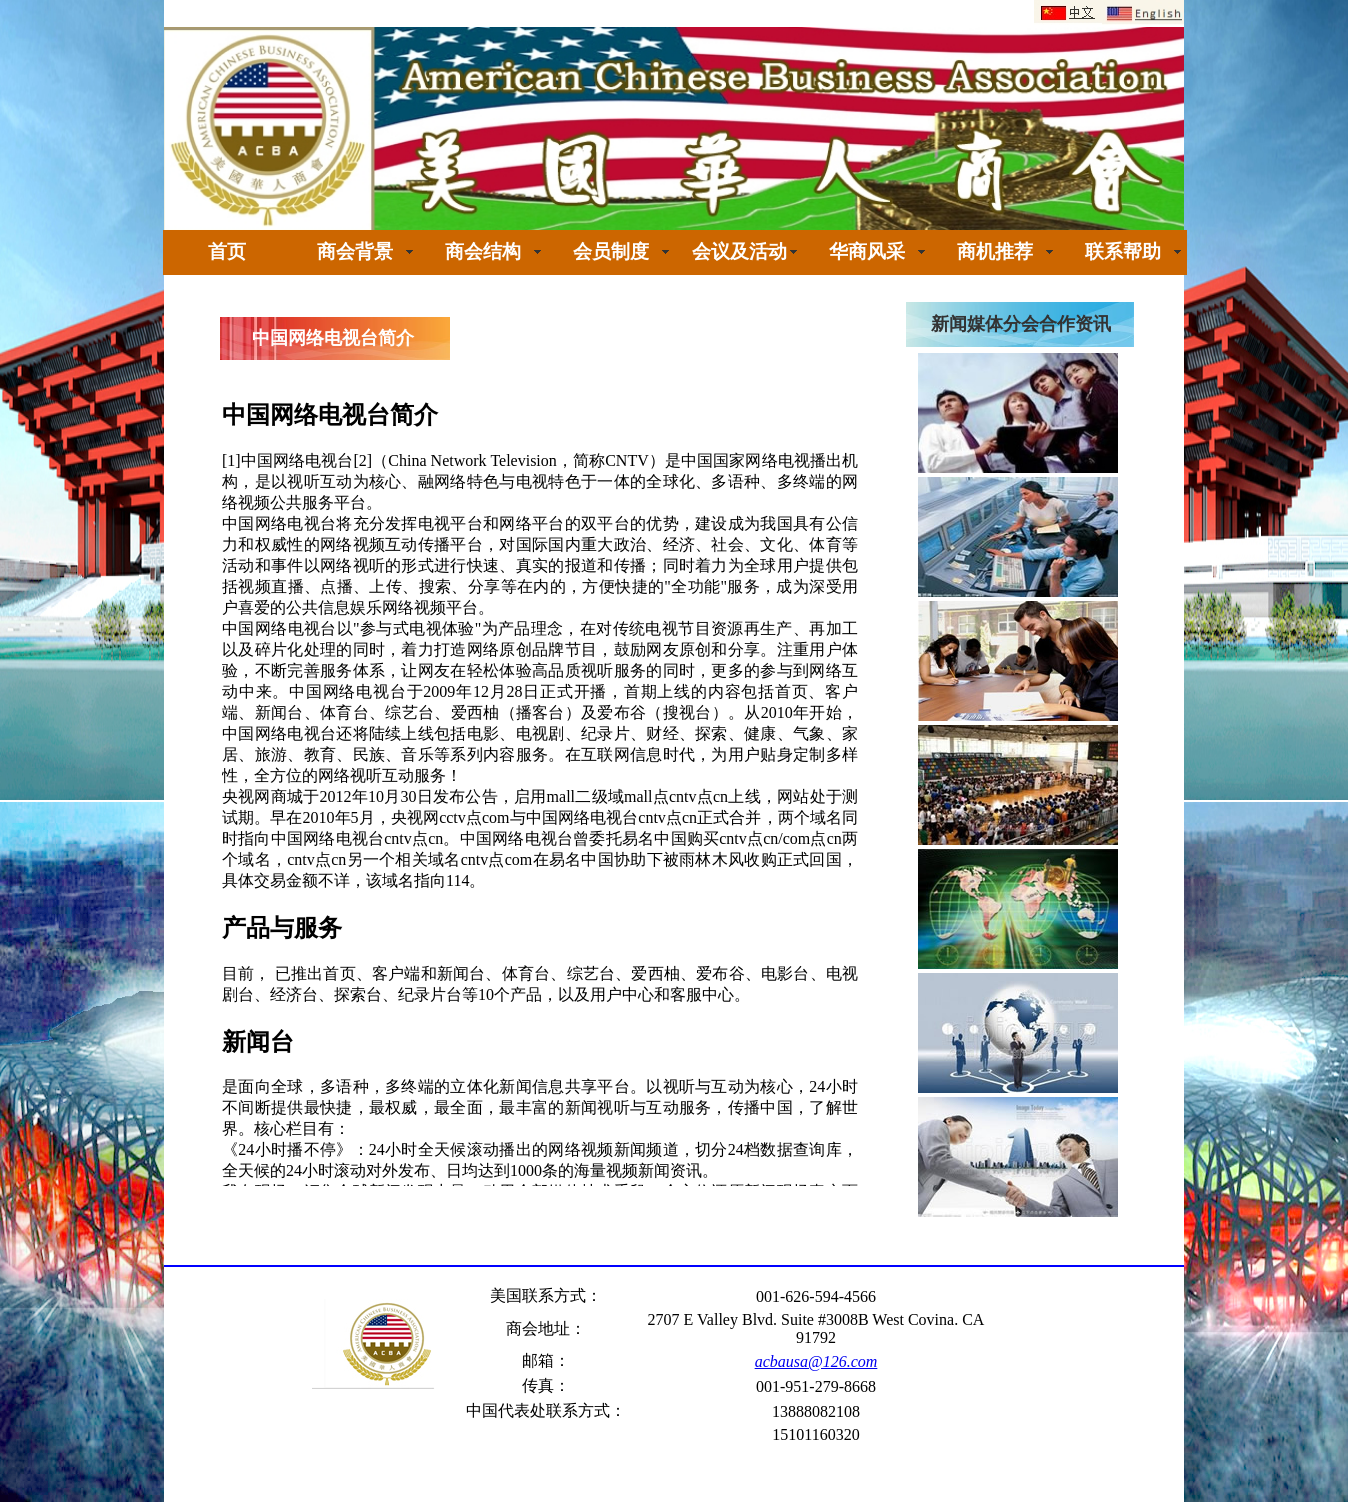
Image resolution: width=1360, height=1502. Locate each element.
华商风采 (867, 251)
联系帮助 (1123, 251)
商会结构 (483, 251)
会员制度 (611, 251)
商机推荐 (995, 251)
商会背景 (355, 251)
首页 (227, 251)
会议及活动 (739, 251)
